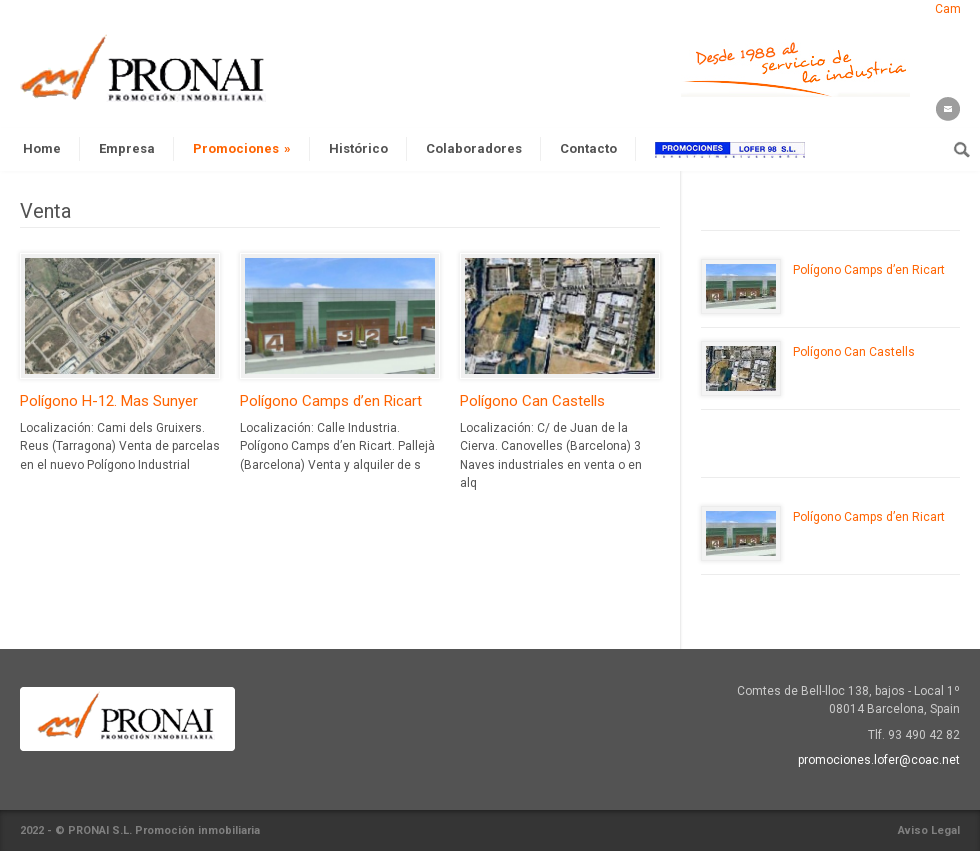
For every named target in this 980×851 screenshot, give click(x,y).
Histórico (358, 148)
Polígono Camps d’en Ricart (331, 401)
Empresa (127, 148)
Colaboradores (474, 148)
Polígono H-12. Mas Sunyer (109, 401)
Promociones (242, 148)
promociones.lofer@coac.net (879, 760)
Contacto (588, 148)
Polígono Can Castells (532, 401)
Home (42, 148)
